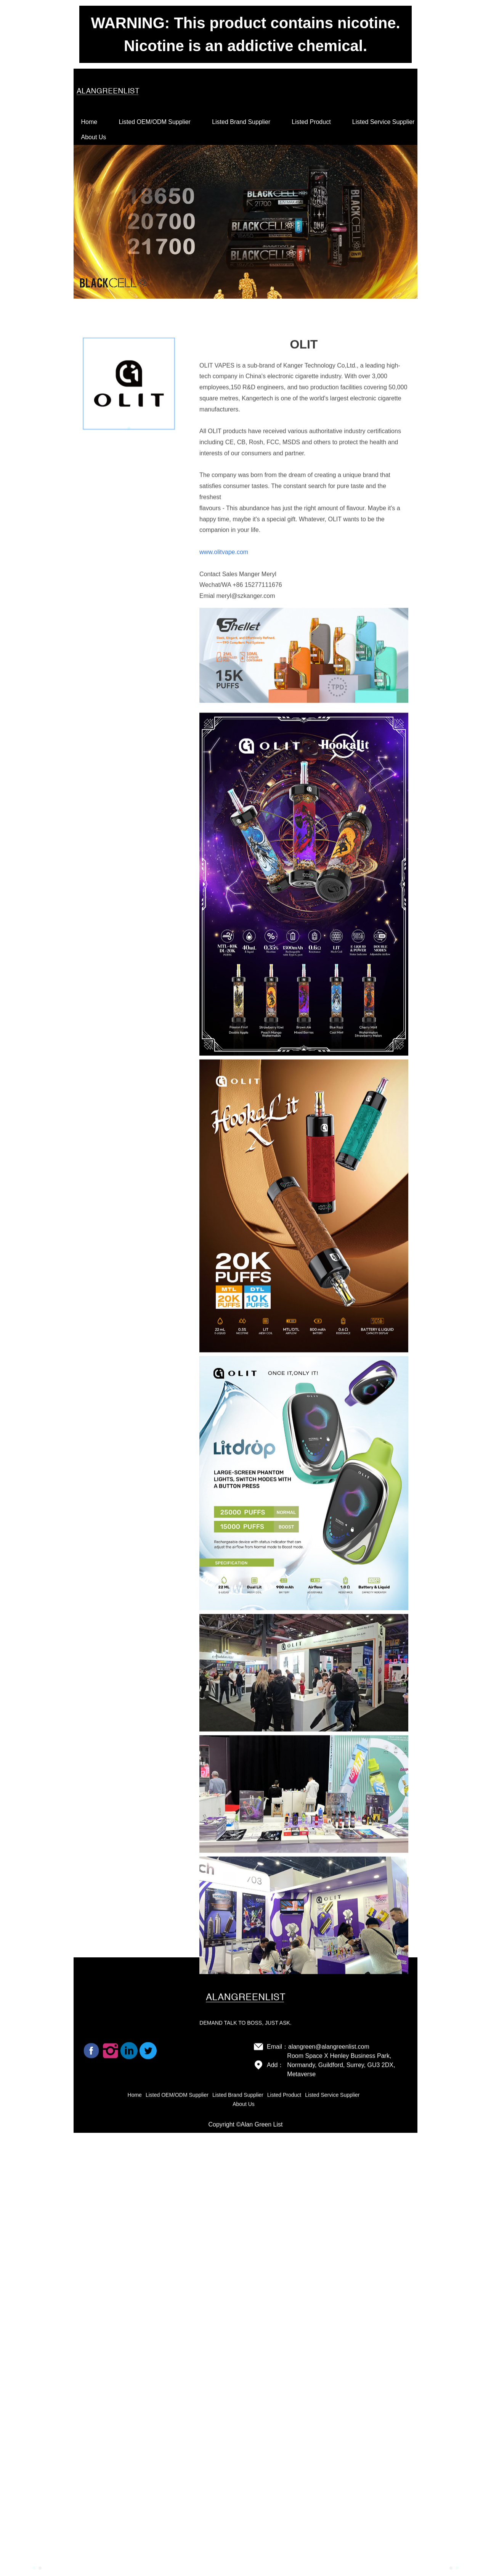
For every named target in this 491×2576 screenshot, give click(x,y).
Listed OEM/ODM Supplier (155, 122)
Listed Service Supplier (383, 122)
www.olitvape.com (223, 793)
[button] (33, 2568)
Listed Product (311, 122)
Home (89, 122)
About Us (93, 137)
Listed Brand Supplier (241, 122)
